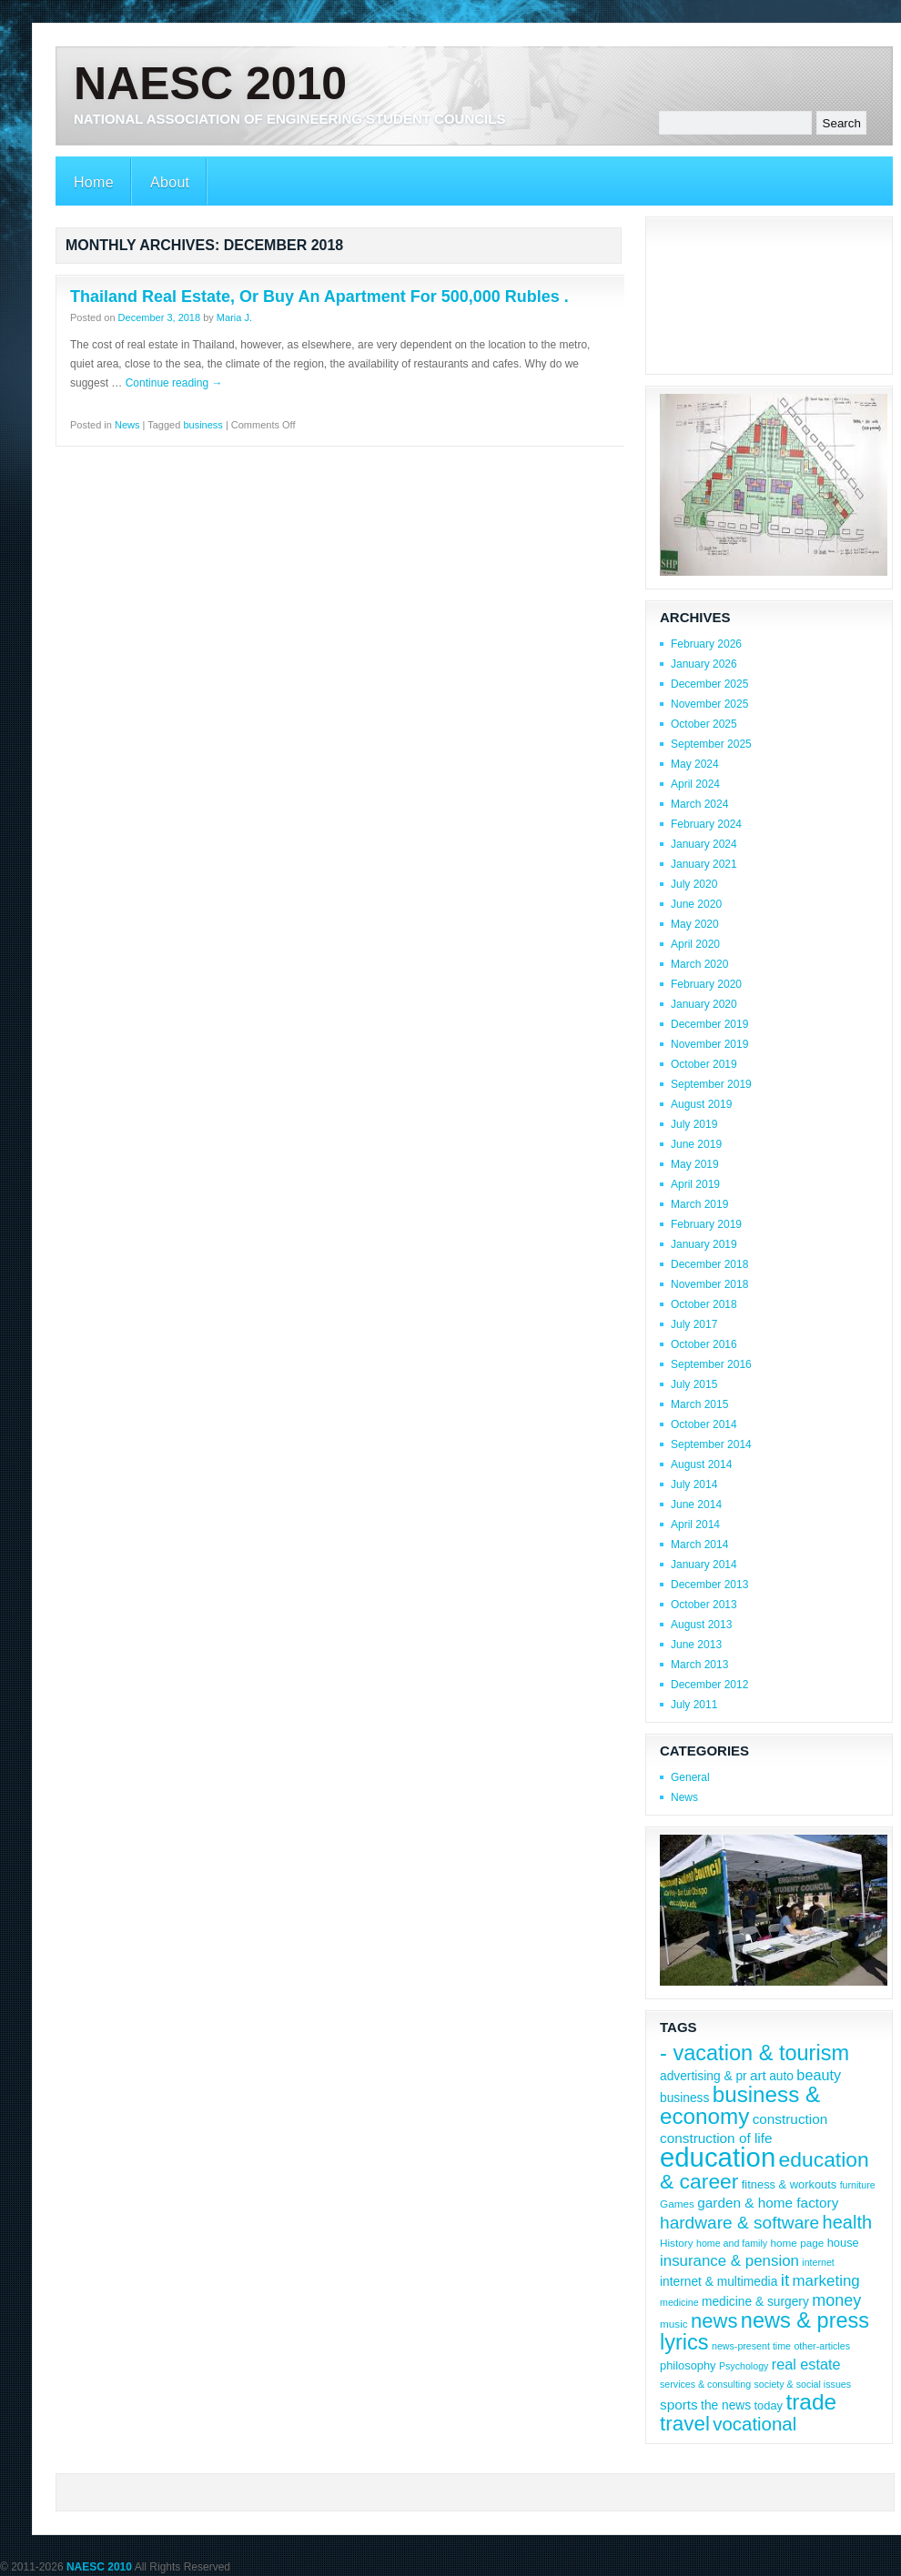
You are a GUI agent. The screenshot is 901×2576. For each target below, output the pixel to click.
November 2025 (709, 704)
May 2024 (695, 764)
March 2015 (699, 1404)
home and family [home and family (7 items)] (731, 2243)
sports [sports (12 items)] (679, 2404)
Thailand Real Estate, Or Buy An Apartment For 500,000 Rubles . (319, 296)
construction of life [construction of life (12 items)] (716, 2138)
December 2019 (709, 1024)
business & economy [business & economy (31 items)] (740, 2105)
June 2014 (696, 1504)
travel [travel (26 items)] (685, 2423)
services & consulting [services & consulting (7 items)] (705, 2384)
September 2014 (711, 1444)
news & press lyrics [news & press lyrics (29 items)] (764, 2331)
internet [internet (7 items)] (818, 2262)
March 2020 (699, 964)
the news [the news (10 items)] (726, 2405)
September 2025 (711, 744)
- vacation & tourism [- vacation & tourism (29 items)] (754, 2053)
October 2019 (704, 1064)
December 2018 (709, 1264)
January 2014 (704, 1564)
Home (94, 182)
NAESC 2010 (210, 83)
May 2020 (695, 924)
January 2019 (704, 1244)
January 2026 (704, 664)
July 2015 (694, 1384)
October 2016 (704, 1344)
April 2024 (695, 784)
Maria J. (234, 317)
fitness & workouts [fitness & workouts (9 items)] (789, 2184)
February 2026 (706, 644)
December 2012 (709, 1684)
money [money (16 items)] (836, 2300)
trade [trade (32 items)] (810, 2402)
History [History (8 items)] (676, 2243)
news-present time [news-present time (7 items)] (751, 2345)
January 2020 (704, 1004)
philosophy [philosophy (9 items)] (688, 2365)
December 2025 (709, 684)
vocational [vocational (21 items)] (754, 2423)
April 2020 (695, 944)
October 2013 (704, 1604)
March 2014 (699, 1544)
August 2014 (701, 1464)
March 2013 (699, 1664)
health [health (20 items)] (848, 2222)
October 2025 (704, 724)
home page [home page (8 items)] (797, 2243)
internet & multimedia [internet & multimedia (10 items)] (718, 2282)
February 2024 (706, 824)
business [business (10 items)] (684, 2098)
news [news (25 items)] (714, 2320)
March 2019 (699, 1204)
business (202, 424)
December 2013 (709, 1584)
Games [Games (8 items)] (677, 2203)
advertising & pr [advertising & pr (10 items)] (703, 2076)
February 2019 (706, 1224)
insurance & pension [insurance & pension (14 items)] (729, 2260)
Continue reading (174, 383)
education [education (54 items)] (717, 2157)
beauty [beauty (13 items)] (818, 2075)
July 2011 (694, 1704)
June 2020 (696, 904)
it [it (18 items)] (785, 2279)
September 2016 (711, 1364)
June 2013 (696, 1644)
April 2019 (695, 1184)
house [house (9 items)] (843, 2242)
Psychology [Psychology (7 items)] (744, 2365)
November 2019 (709, 1044)
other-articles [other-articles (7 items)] (822, 2345)
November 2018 (709, 1284)
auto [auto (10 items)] (781, 2076)
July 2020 (694, 884)
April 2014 (695, 1524)
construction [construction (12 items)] (790, 2119)
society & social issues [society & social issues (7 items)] (802, 2384)
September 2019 (711, 1084)
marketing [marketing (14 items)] (826, 2280)
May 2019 (695, 1164)
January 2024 (704, 844)
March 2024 (699, 804)
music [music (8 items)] (674, 2323)
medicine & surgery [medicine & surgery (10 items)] (755, 2302)
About (169, 182)
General (690, 1777)
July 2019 (694, 1124)
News (127, 424)
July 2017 (694, 1324)
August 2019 (701, 1104)
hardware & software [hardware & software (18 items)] (739, 2222)
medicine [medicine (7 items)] (679, 2302)
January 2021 (704, 864)
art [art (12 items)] (758, 2075)
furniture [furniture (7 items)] (858, 2184)
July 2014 (694, 1484)
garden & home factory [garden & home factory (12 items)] (767, 2202)
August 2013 (701, 1624)
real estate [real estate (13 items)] (806, 2364)
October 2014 (704, 1424)
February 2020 (706, 984)
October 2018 (704, 1304)
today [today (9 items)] (769, 2405)
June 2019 (696, 1144)
